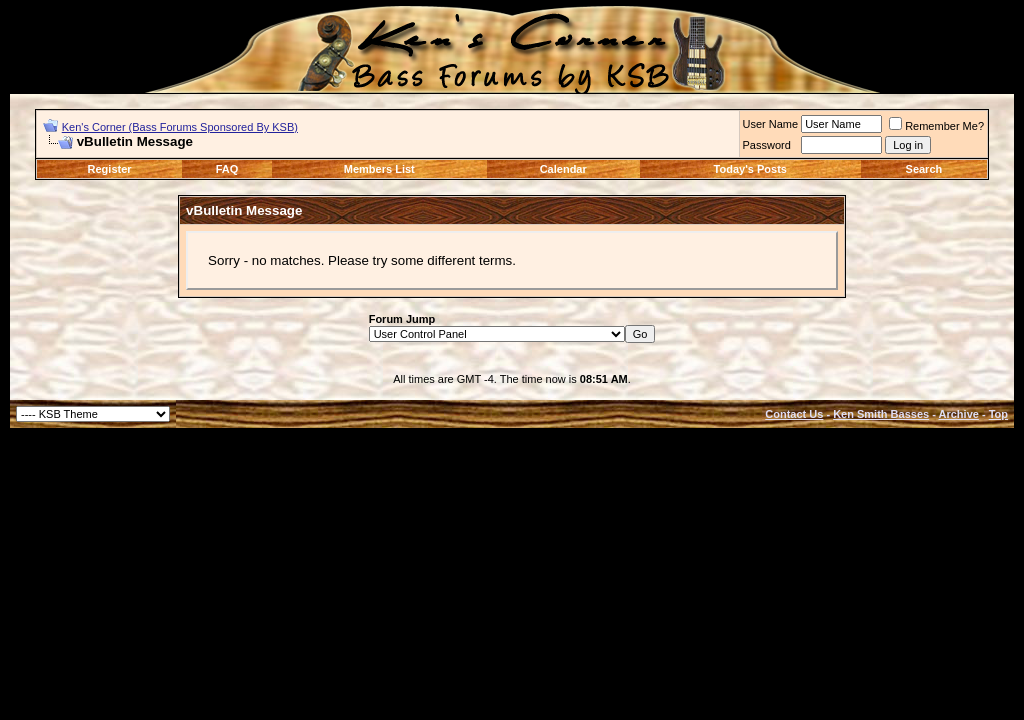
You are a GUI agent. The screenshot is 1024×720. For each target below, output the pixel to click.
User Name (771, 124)
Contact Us (794, 414)
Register (110, 169)
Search (924, 169)
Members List (379, 169)
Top (998, 414)
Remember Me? (936, 126)
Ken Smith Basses (881, 414)
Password (767, 145)
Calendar (563, 169)
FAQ (227, 169)
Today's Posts (750, 169)
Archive (959, 414)
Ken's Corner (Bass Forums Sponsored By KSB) (180, 127)
